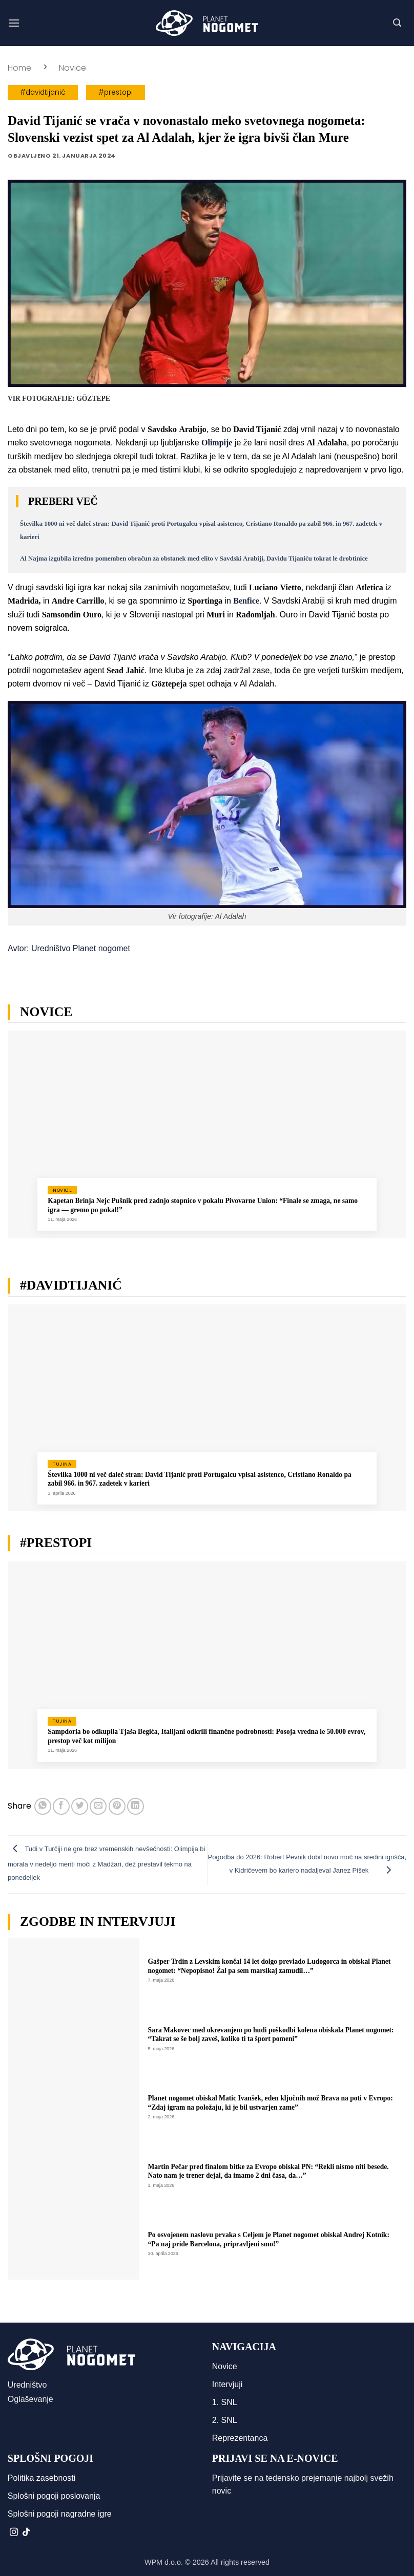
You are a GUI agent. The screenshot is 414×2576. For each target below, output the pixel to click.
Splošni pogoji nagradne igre (60, 2513)
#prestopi (115, 92)
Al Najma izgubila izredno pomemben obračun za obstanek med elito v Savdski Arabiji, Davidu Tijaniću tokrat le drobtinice (194, 558)
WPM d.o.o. (163, 2562)
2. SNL (224, 2420)
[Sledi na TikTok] (26, 2532)
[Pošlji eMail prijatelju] (98, 1806)
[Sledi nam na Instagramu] (14, 2532)
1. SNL (224, 2402)
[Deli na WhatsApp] (42, 1806)
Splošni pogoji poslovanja (54, 2496)
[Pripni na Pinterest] (117, 1806)
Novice (72, 68)
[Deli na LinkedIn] (135, 1806)
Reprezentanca (240, 2438)
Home (19, 68)
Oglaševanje (30, 2399)
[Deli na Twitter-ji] (79, 1806)
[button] (14, 22)
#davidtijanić (43, 92)
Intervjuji (227, 2384)
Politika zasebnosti (42, 2478)
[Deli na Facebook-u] (61, 1806)
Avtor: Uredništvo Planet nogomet (69, 948)
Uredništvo (27, 2384)
